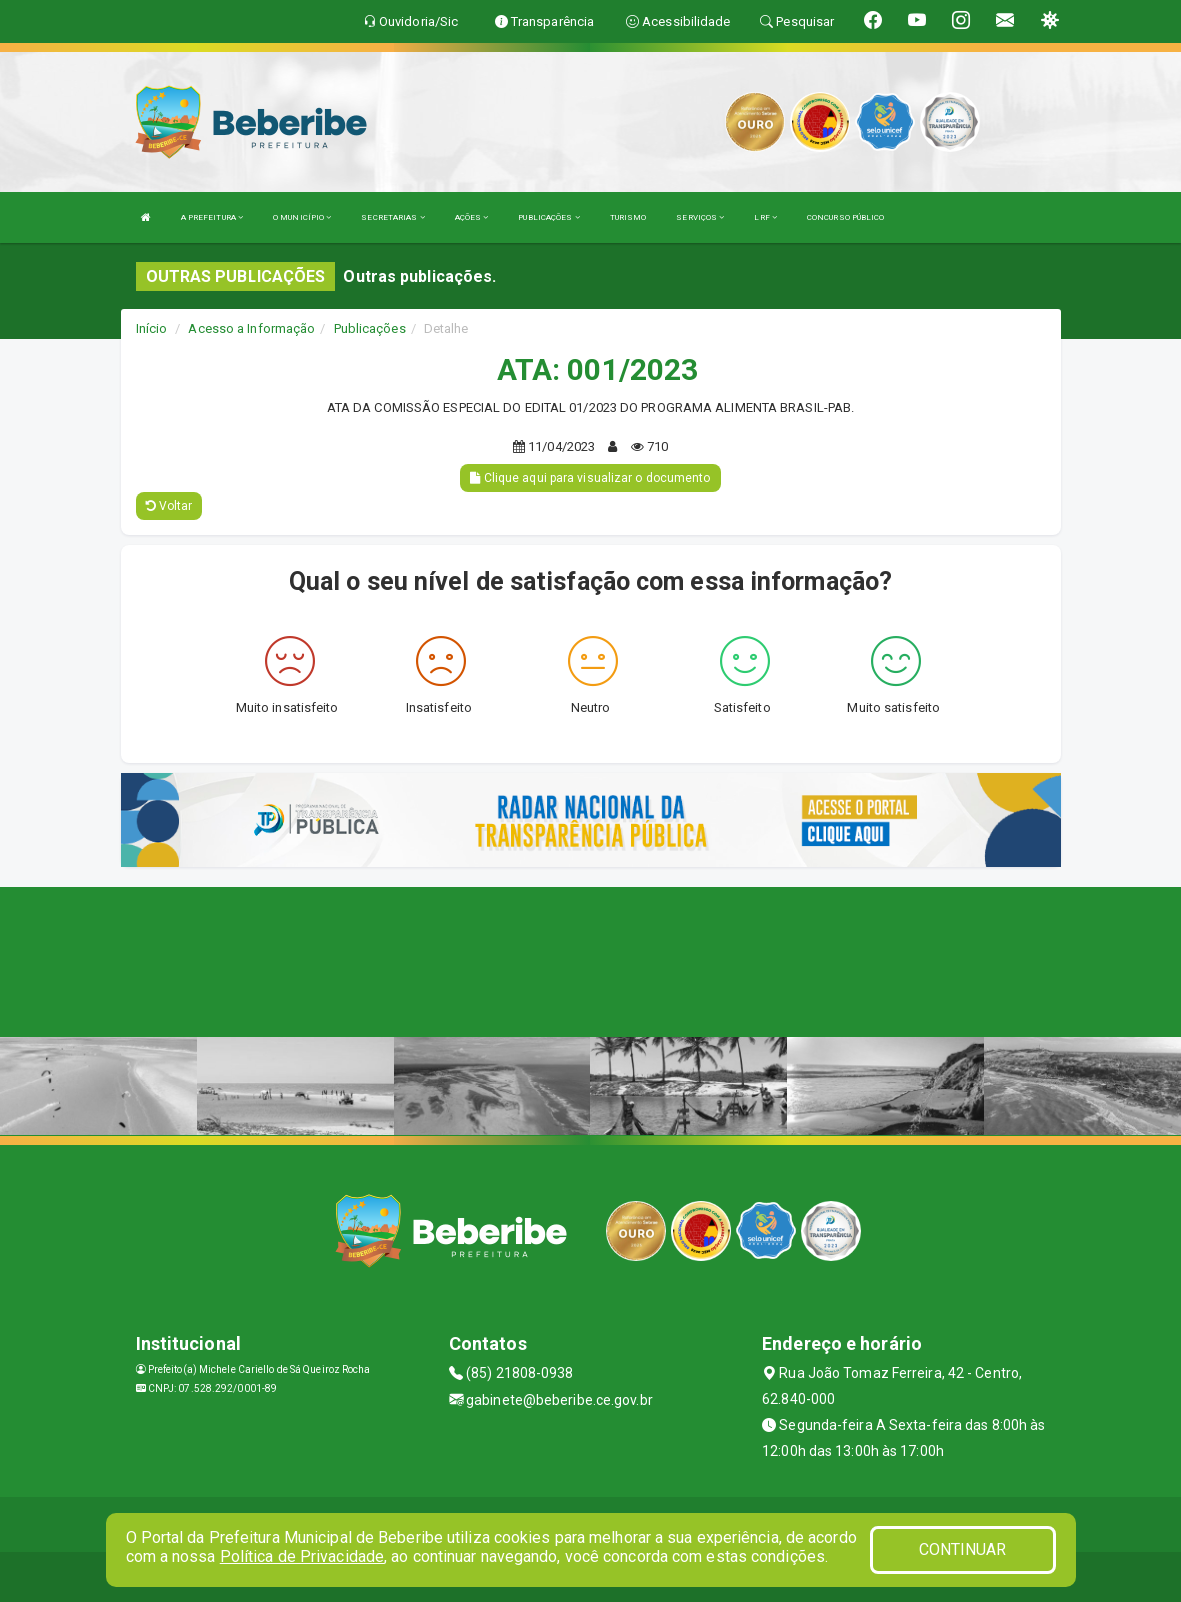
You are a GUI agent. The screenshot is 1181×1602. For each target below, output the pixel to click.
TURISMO (628, 217)
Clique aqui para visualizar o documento (590, 478)
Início (152, 328)
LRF (765, 217)
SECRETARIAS (392, 217)
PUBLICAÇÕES (548, 217)
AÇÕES (472, 217)
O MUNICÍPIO (302, 217)
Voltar (169, 506)
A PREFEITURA (212, 217)
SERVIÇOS (700, 217)
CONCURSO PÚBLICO (846, 217)
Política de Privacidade (302, 1556)
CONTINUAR (963, 1549)
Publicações (370, 328)
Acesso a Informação (251, 328)
